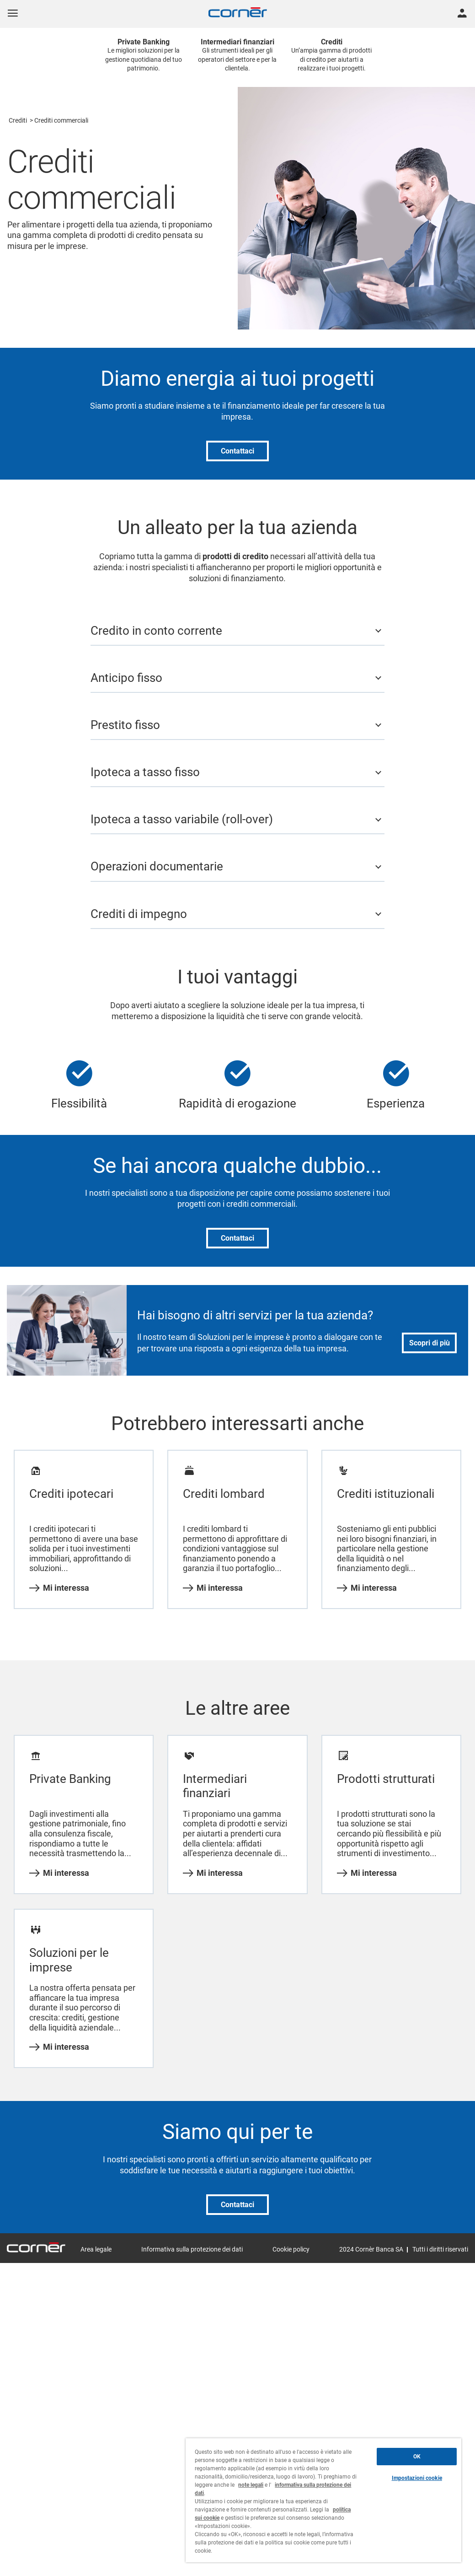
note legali (250, 2485)
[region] (323, 2500)
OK (417, 2456)
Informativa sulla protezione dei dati (192, 2249)
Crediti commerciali (61, 120)
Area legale (96, 2249)
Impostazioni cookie (417, 2478)
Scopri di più (429, 1343)
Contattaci (237, 451)
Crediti (18, 120)
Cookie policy (291, 2249)
